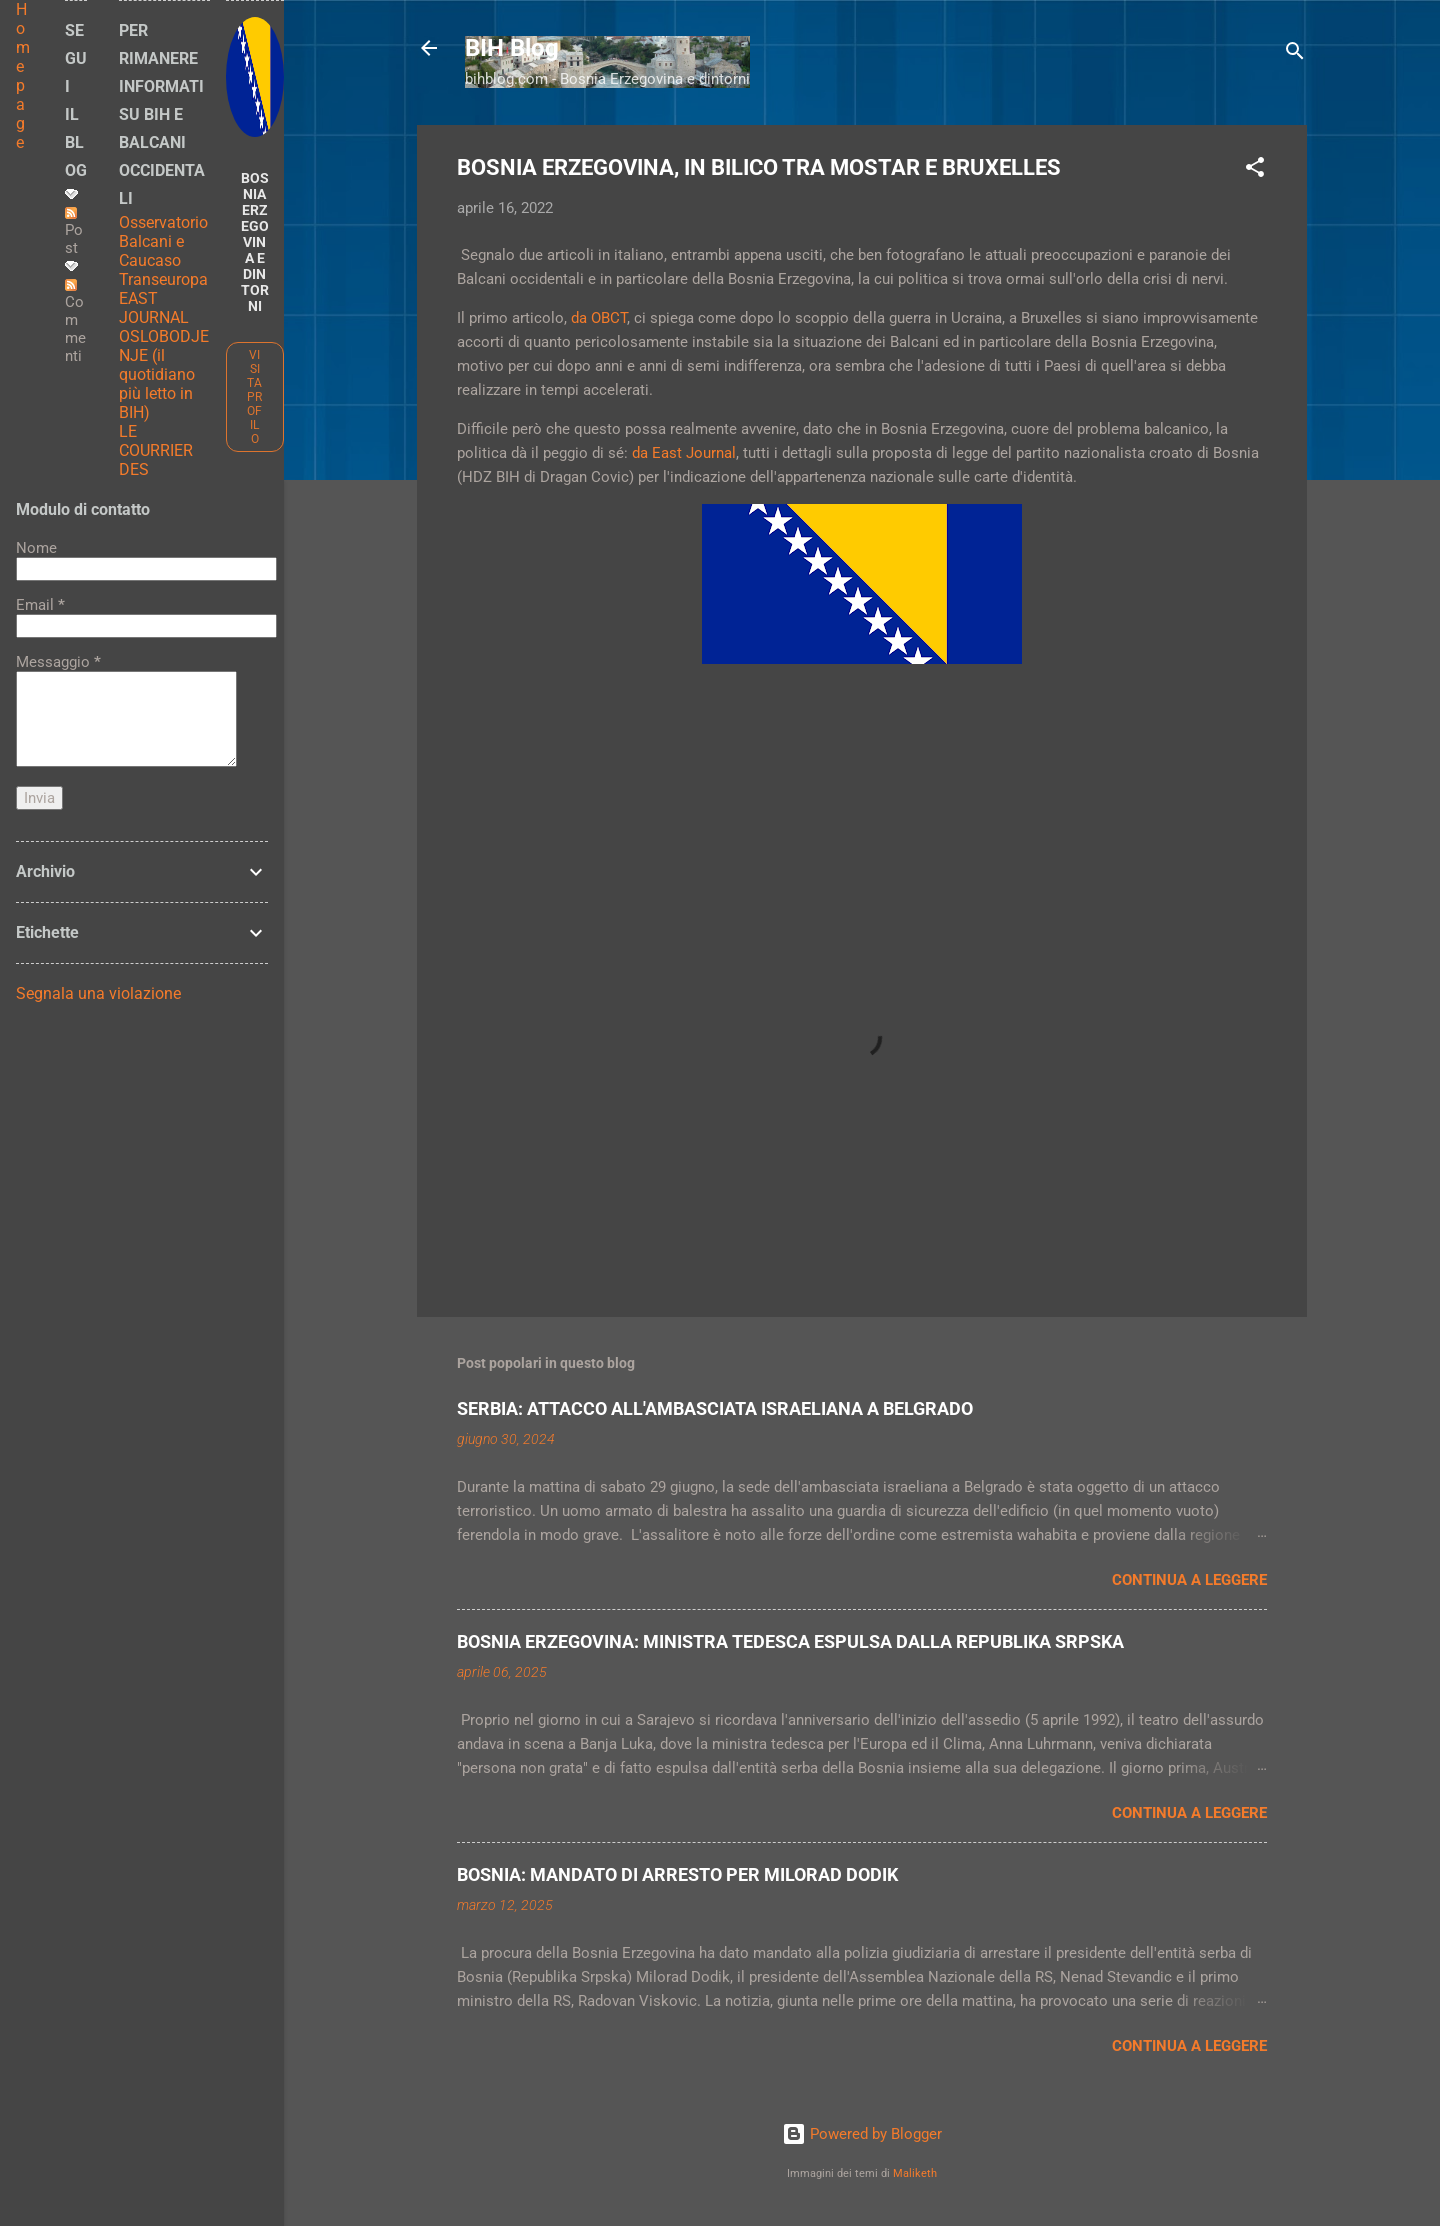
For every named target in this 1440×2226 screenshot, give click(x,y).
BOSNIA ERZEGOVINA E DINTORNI (255, 242)
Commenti (75, 322)
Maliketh (915, 2173)
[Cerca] (1295, 54)
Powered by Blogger (862, 2134)
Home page (23, 76)
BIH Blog (512, 48)
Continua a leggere (1189, 1580)
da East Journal (684, 453)
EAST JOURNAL (154, 308)
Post (74, 232)
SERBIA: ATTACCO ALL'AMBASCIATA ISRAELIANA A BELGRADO (715, 1408)
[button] (1255, 170)
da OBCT (599, 318)
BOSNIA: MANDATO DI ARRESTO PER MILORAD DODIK (677, 1874)
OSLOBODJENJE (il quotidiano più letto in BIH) (164, 374)
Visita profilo (254, 397)
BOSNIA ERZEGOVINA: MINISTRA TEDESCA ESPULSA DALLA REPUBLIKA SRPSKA (790, 1641)
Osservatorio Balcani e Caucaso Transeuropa (163, 251)
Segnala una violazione (98, 993)
